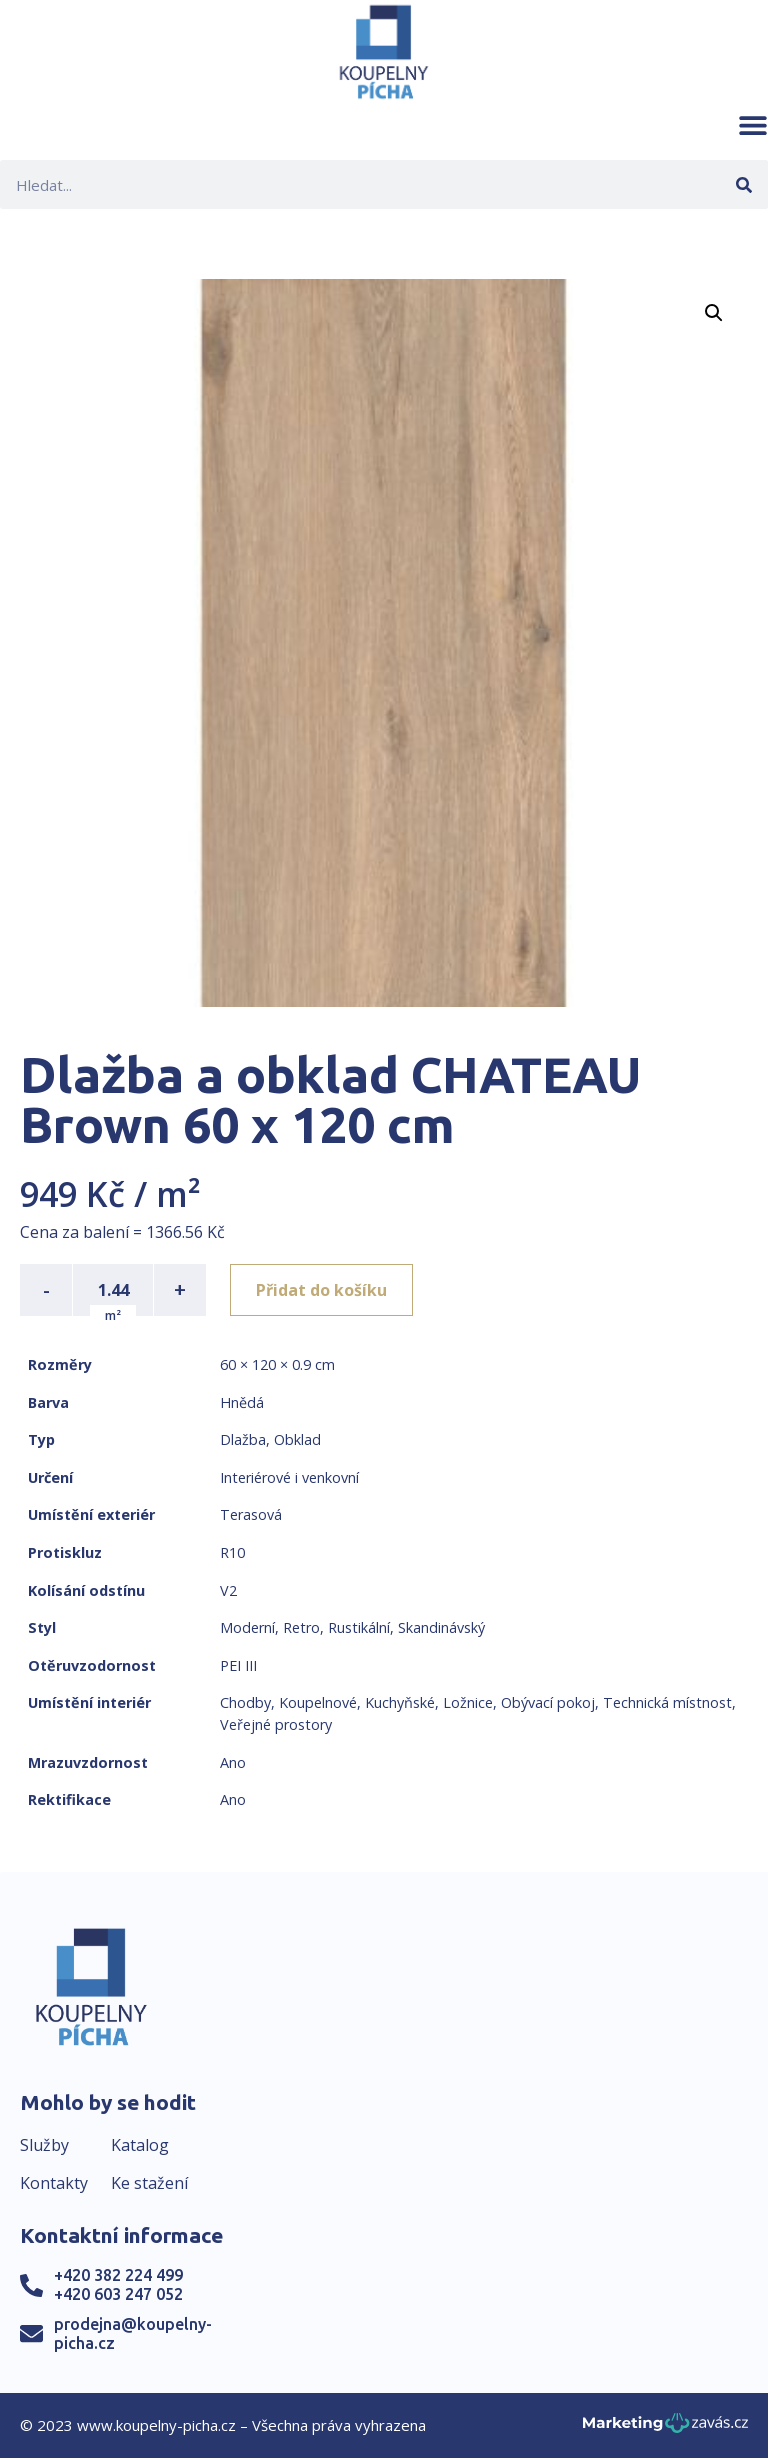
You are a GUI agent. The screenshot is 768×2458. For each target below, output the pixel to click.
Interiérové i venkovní (289, 1477)
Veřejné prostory (276, 1724)
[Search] (743, 184)
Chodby (245, 1702)
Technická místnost (667, 1702)
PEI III (238, 1665)
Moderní (247, 1627)
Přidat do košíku (321, 1290)
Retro (301, 1627)
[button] (753, 125)
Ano (233, 1762)
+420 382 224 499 (118, 2275)
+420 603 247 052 (118, 2294)
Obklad (297, 1439)
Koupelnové (318, 1702)
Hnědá (242, 1402)
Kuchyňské (400, 1702)
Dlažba (243, 1439)
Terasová (251, 1514)
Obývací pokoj (548, 1702)
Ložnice (468, 1702)
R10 (232, 1552)
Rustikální (359, 1627)
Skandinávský (441, 1627)
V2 (228, 1590)
